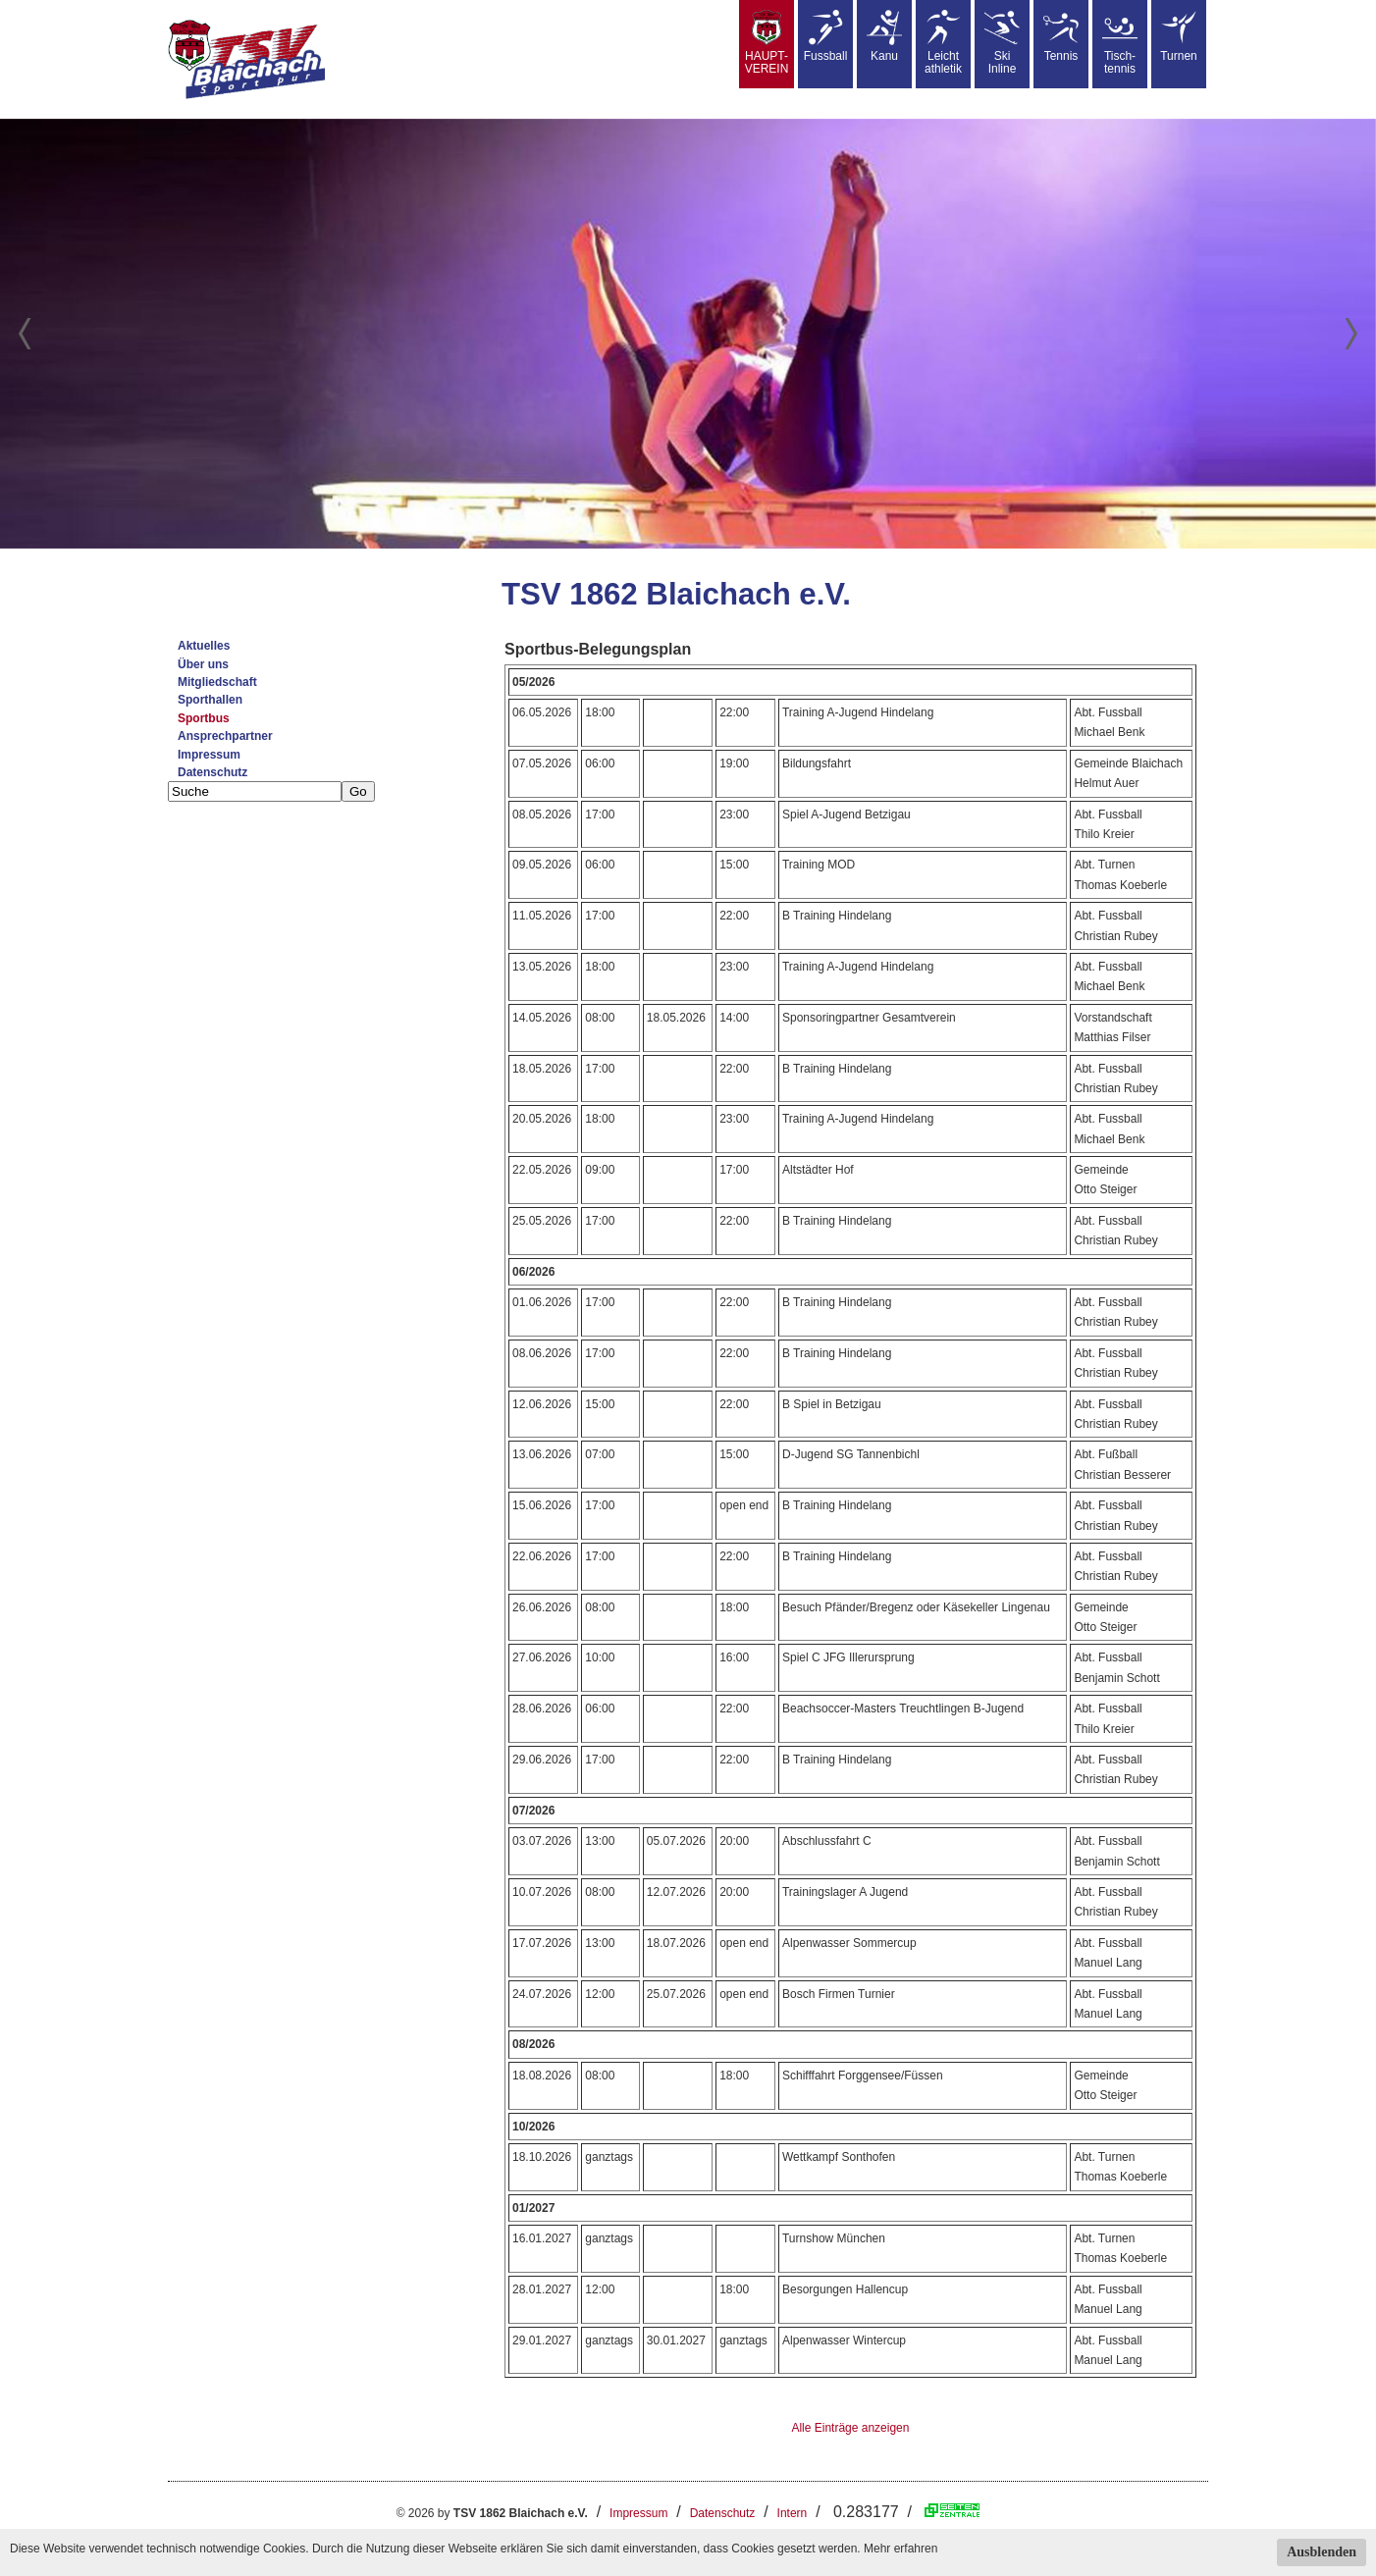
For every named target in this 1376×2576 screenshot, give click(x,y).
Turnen (1178, 36)
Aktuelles (204, 646)
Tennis (1061, 36)
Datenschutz (212, 772)
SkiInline (1002, 43)
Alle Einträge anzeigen (850, 2428)
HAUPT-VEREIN (767, 43)
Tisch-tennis (1120, 43)
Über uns (203, 664)
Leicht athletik (943, 43)
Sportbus (204, 718)
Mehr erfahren (900, 2548)
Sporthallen (210, 700)
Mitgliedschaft (217, 682)
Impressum (209, 755)
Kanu (884, 36)
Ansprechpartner (225, 736)
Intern (792, 2513)
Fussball (826, 36)
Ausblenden (1321, 2552)
